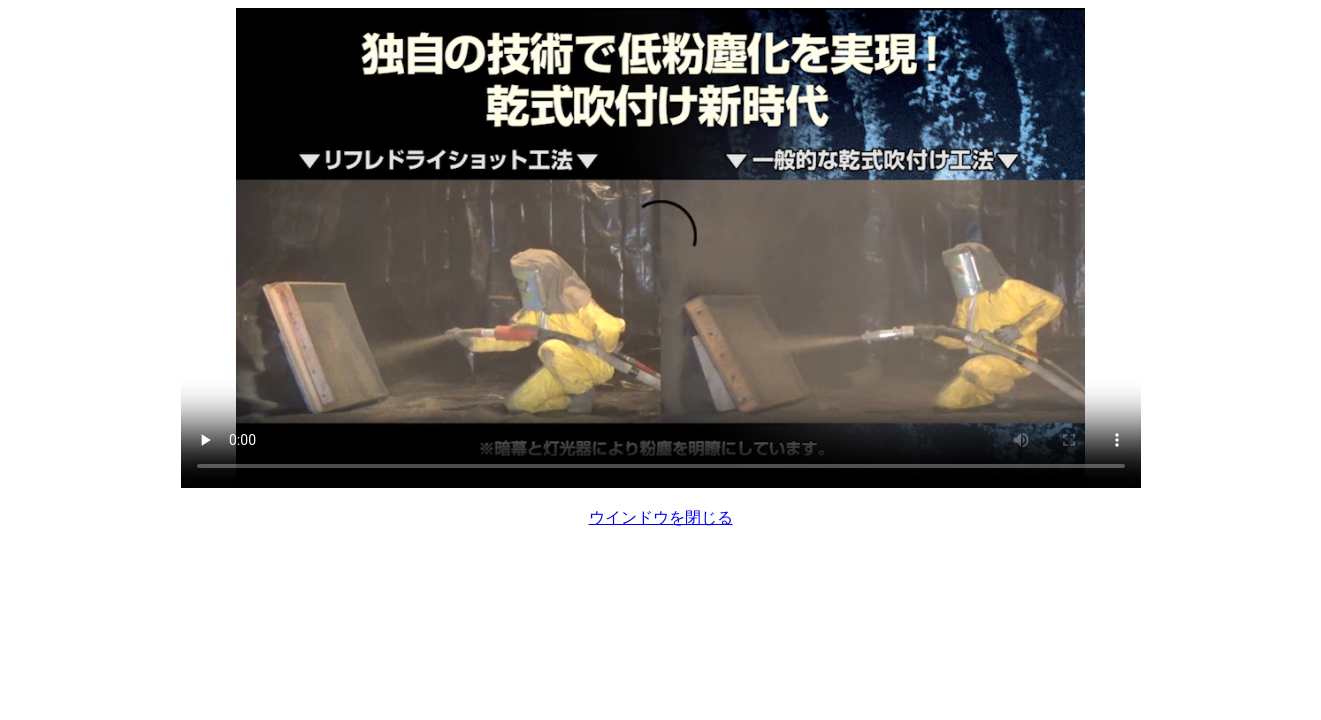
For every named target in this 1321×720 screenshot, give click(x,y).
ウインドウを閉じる (661, 517)
